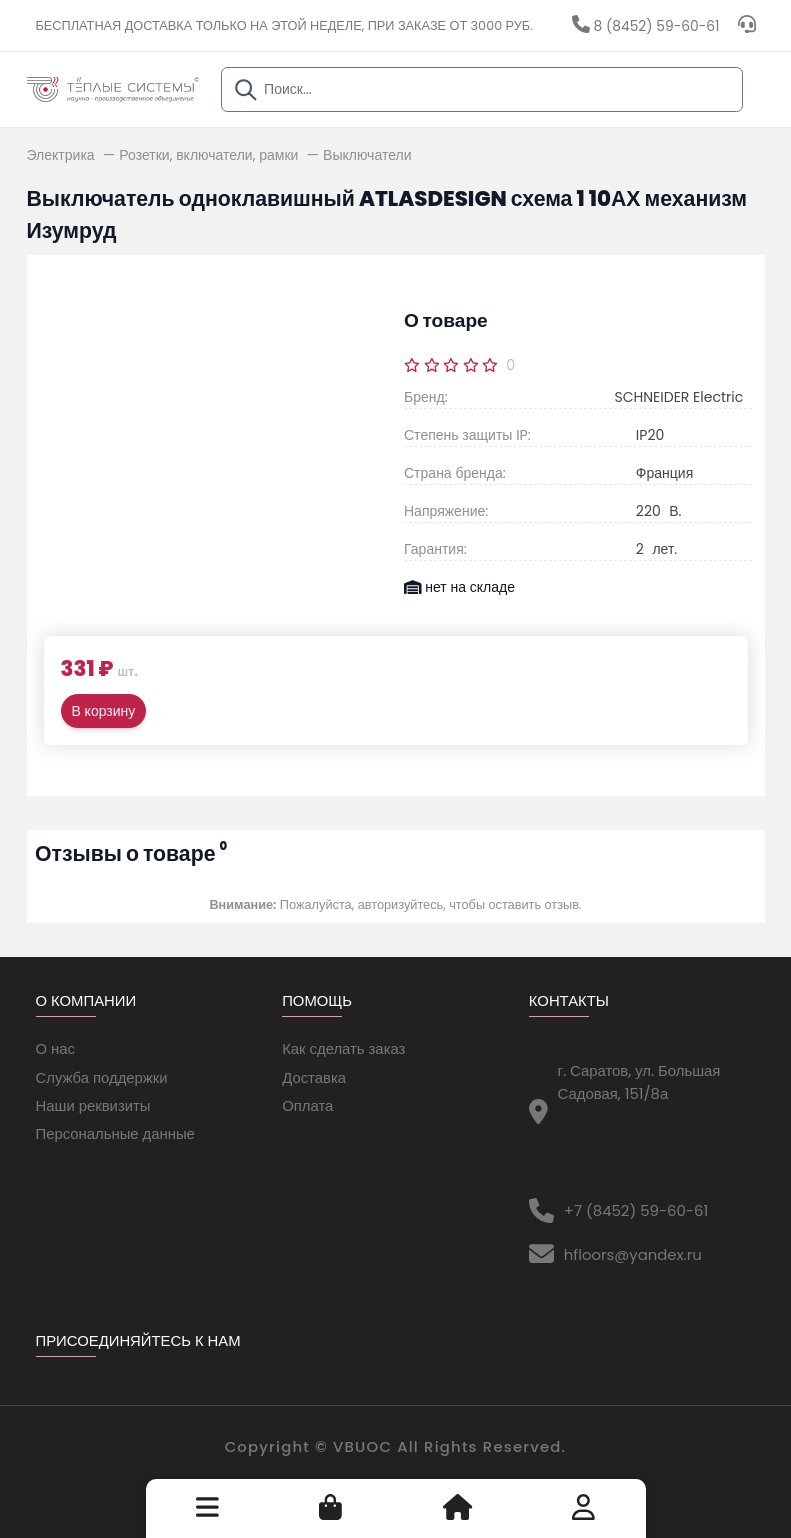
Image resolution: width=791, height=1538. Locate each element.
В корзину (104, 711)
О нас (55, 1048)
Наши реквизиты (93, 1105)
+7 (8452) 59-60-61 (636, 1210)
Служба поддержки (102, 1077)
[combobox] (482, 89)
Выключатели (367, 155)
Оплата (307, 1105)
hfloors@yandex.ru (633, 1254)
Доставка (314, 1077)
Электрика (63, 155)
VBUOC (362, 1446)
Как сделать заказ (343, 1048)
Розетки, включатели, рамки (210, 155)
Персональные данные (115, 1133)
